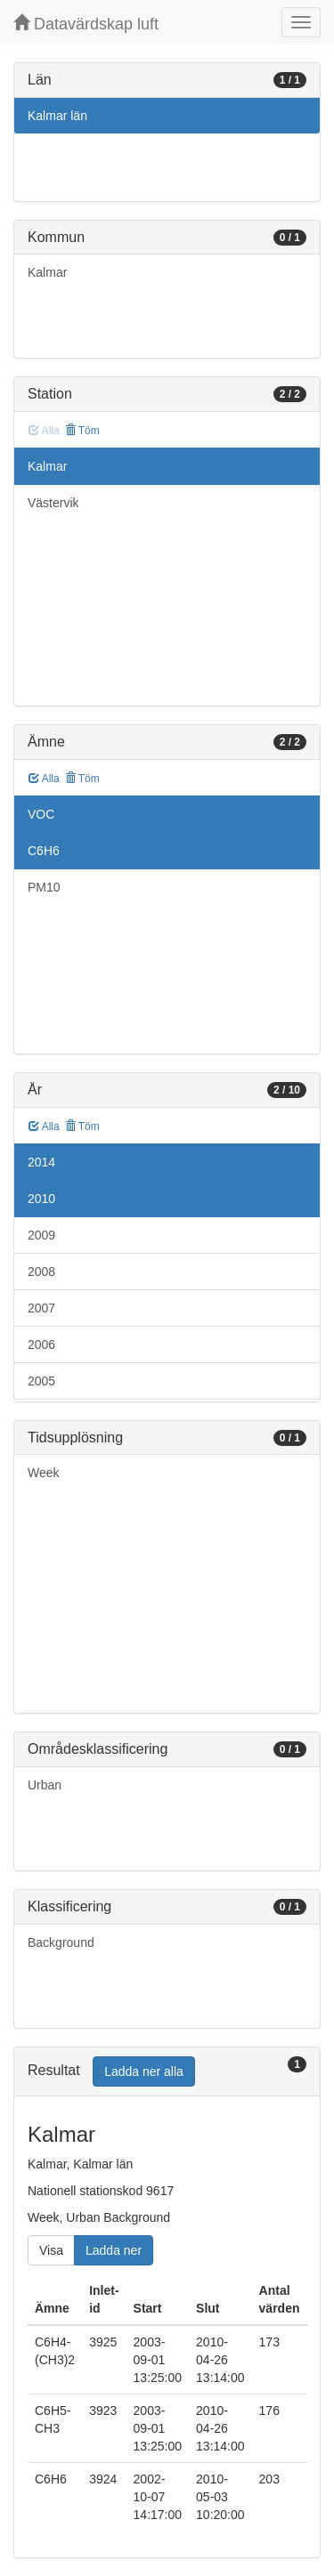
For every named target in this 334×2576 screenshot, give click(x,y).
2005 (41, 1381)
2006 (41, 1344)
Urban (44, 1785)
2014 (41, 1162)
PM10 (44, 887)
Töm (82, 430)
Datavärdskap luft (86, 23)
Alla (44, 778)
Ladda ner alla (143, 2071)
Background (61, 1942)
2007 (41, 1308)
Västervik (53, 503)
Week (44, 1473)
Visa (51, 2250)
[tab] (167, 2071)
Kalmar (47, 272)
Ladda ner (114, 2250)
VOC (41, 814)
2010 (41, 1198)
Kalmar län (57, 116)
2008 (41, 1271)
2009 (41, 1235)
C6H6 (44, 851)
